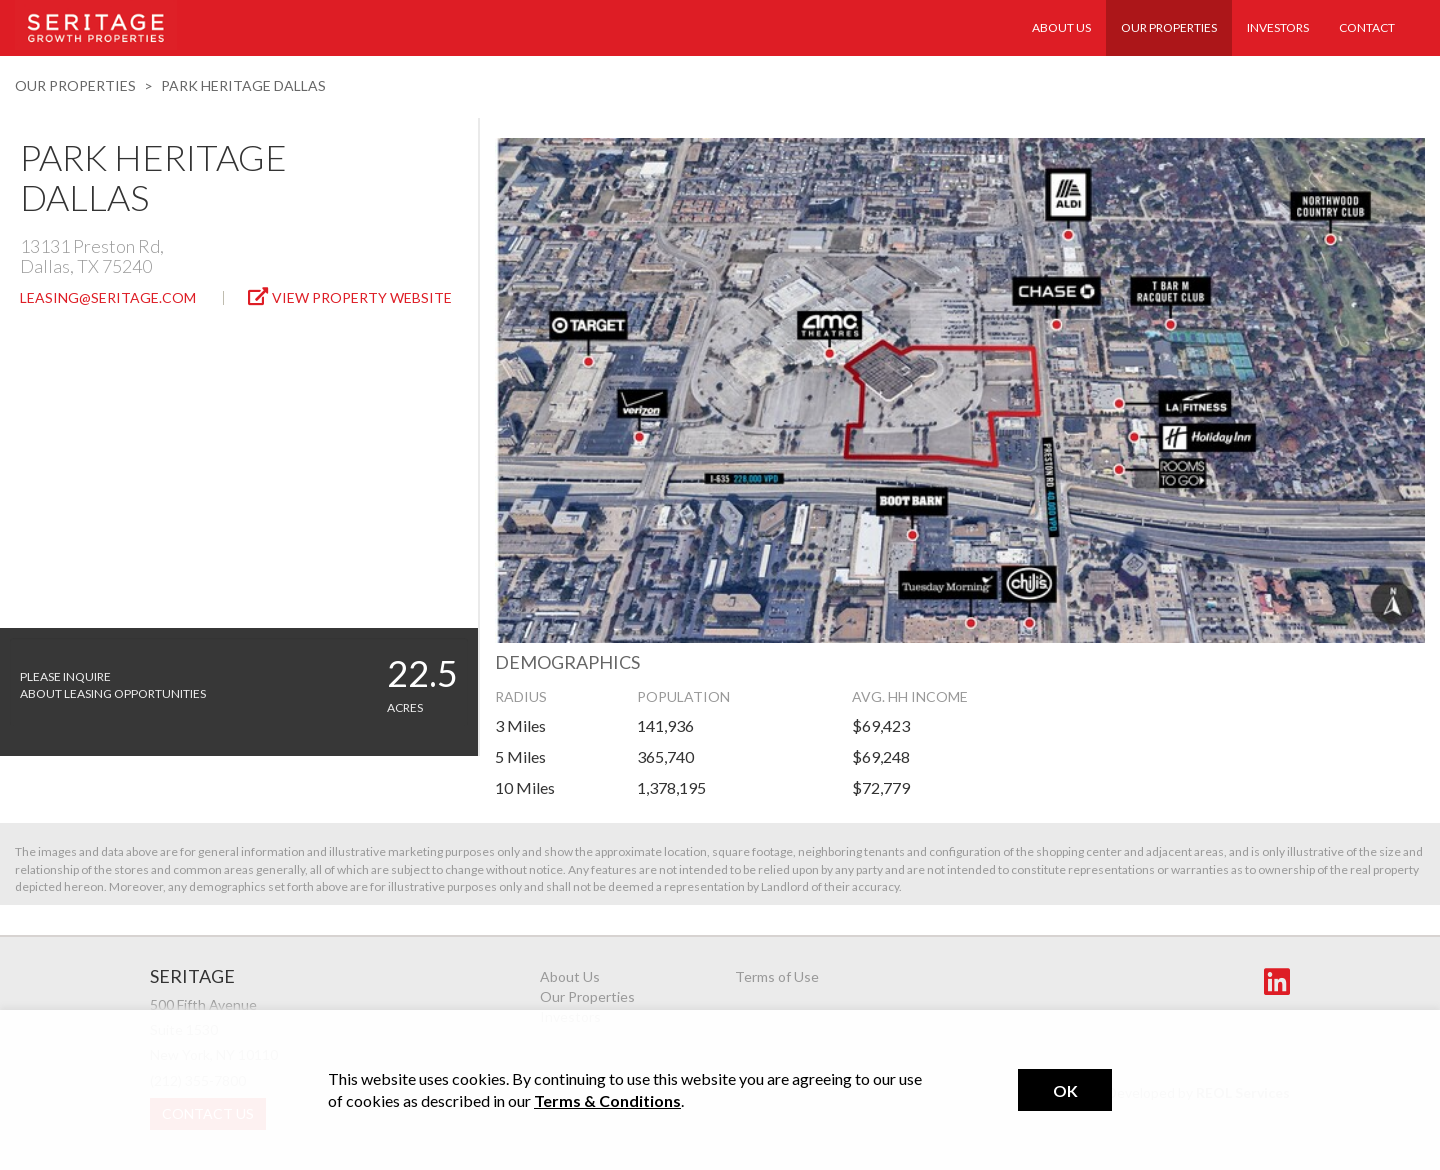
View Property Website (350, 296)
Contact (1367, 27)
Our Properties (1169, 27)
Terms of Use (777, 976)
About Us (1061, 27)
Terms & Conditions (607, 1100)
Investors (1278, 27)
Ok (1065, 1090)
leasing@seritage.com (108, 297)
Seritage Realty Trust (96, 25)
